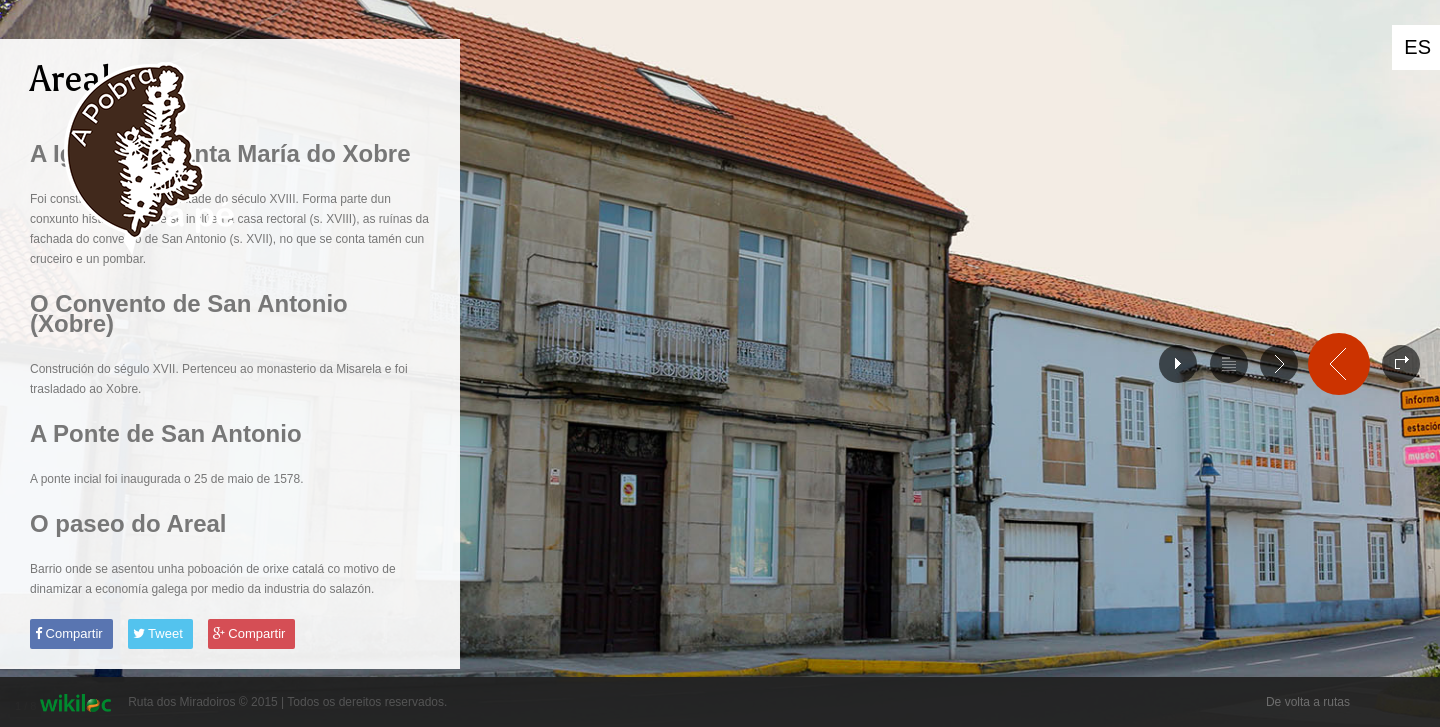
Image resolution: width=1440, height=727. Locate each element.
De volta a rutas (1308, 702)
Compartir (69, 633)
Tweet (158, 633)
